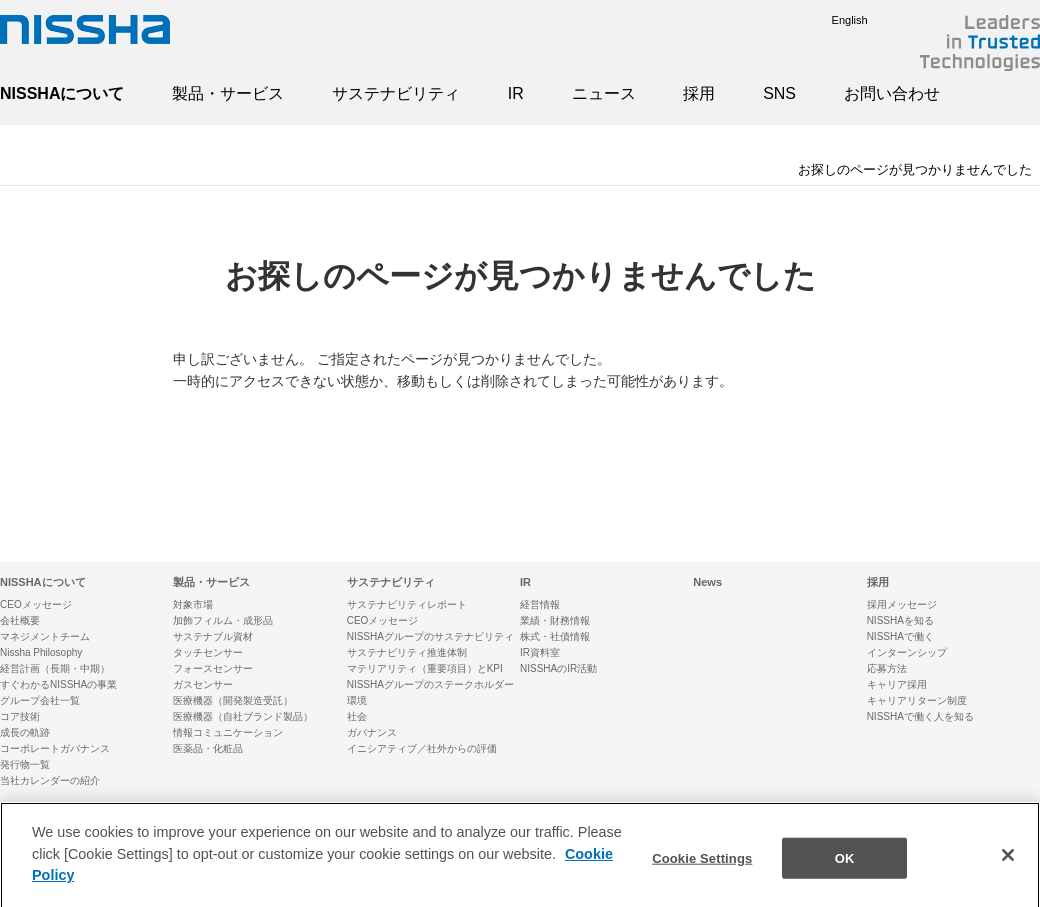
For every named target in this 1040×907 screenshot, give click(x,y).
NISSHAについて (62, 93)
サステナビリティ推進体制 (407, 652)
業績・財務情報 (555, 620)
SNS (779, 93)
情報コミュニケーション (228, 732)
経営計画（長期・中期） (55, 668)
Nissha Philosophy (41, 652)
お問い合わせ (892, 93)
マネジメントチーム (45, 636)
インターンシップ (907, 652)
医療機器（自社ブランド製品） (243, 716)
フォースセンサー (213, 668)
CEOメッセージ (36, 604)
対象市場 (193, 604)
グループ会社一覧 (40, 700)
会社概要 (20, 620)
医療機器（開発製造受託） (233, 700)
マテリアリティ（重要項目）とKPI (425, 668)
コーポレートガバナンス (55, 748)
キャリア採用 (897, 684)
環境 (357, 700)
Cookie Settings (702, 867)
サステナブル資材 (213, 636)
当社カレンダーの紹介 (50, 780)
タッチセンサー (208, 652)
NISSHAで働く (900, 636)
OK (845, 867)
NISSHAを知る (900, 620)
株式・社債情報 (555, 636)
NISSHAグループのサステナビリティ (430, 636)
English (835, 20)
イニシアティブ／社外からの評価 (422, 748)
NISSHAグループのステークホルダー (430, 684)
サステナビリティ (396, 93)
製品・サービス (228, 93)
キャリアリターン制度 (917, 700)
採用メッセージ (902, 604)
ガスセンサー (203, 684)
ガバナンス (372, 732)
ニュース (604, 93)
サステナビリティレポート (407, 604)
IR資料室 (540, 652)
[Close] (1008, 865)
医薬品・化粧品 (208, 748)
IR (516, 93)
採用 (699, 93)
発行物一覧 (25, 764)
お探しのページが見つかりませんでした (915, 169)
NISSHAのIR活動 (558, 668)
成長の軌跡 (25, 732)
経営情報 (540, 604)
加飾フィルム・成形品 (223, 620)
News (707, 582)
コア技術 (20, 716)
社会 (357, 716)
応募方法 (887, 668)
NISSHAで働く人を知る (920, 716)
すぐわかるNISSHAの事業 (58, 684)
